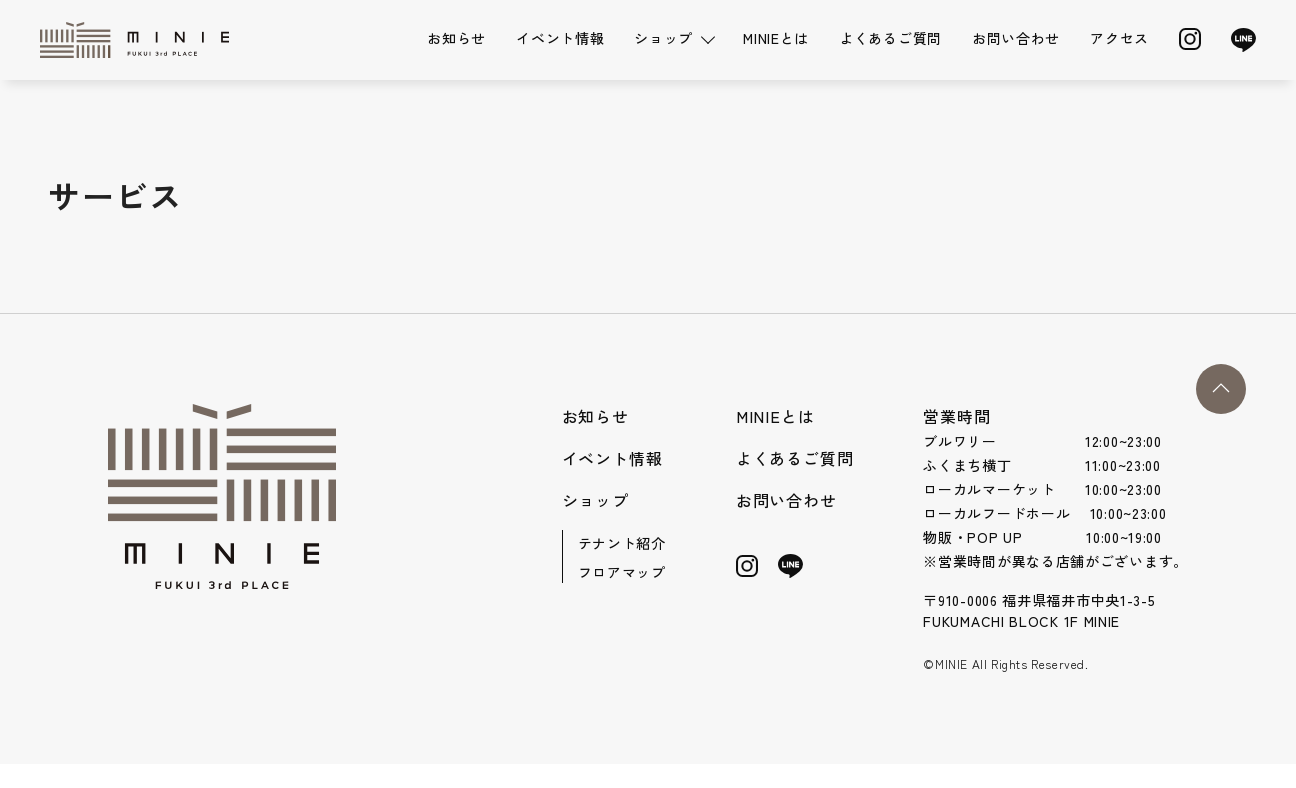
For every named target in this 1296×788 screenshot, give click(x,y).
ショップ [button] (663, 38)
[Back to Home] (139, 40)
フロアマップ (622, 572)
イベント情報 (560, 38)
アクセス (1119, 38)
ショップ (595, 500)
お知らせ (456, 38)
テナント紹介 (622, 543)
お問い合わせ (1016, 38)
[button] (1221, 389)
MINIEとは (776, 38)
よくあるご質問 (890, 38)
